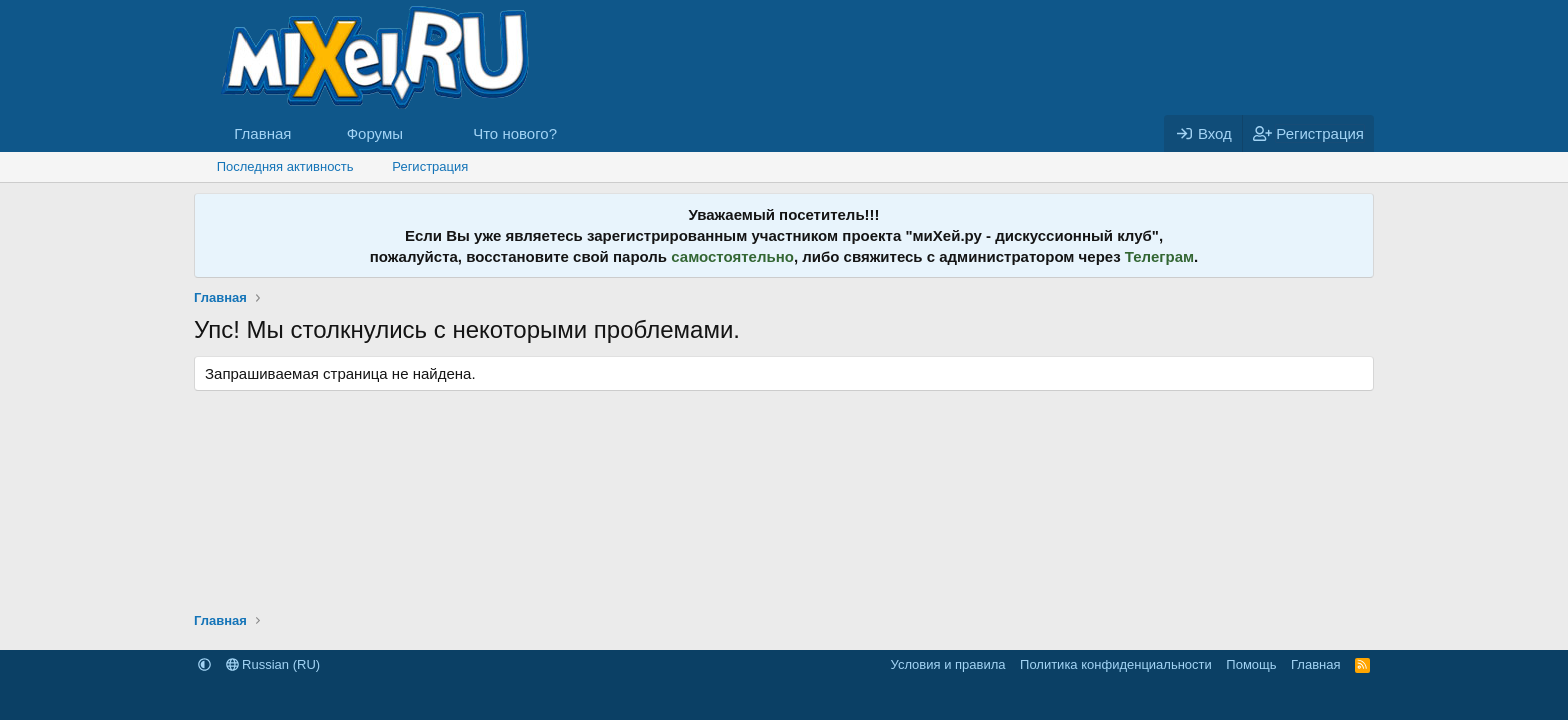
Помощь (1251, 664)
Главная (262, 133)
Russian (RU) (273, 664)
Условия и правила (948, 664)
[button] (419, 133)
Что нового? (515, 133)
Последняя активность (285, 166)
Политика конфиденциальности (1116, 664)
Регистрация (430, 166)
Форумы (375, 133)
